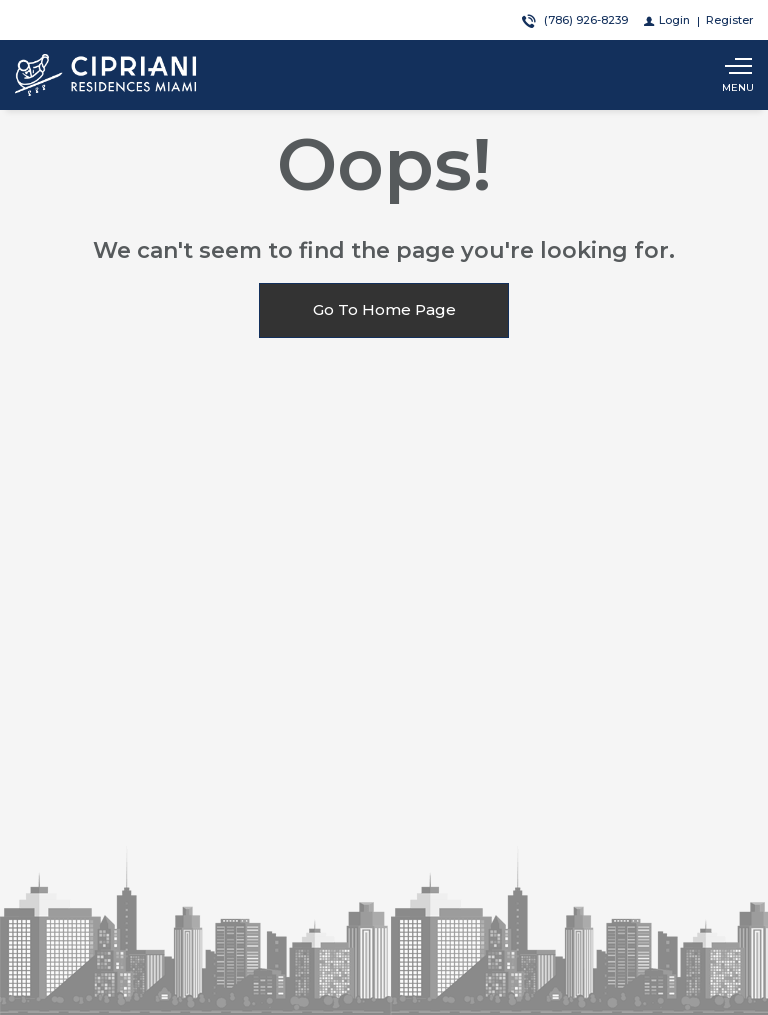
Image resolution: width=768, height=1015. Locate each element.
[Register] (729, 20)
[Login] (667, 20)
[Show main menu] (738, 75)
